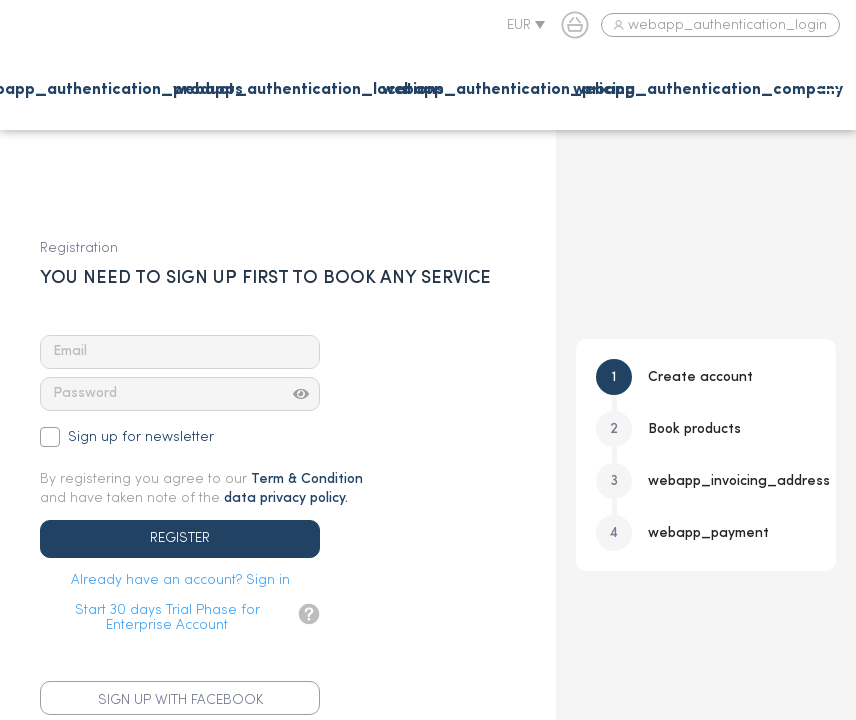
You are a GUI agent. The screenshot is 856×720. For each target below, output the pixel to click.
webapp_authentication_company (708, 90)
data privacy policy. (286, 498)
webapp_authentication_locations (308, 90)
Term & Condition (307, 479)
